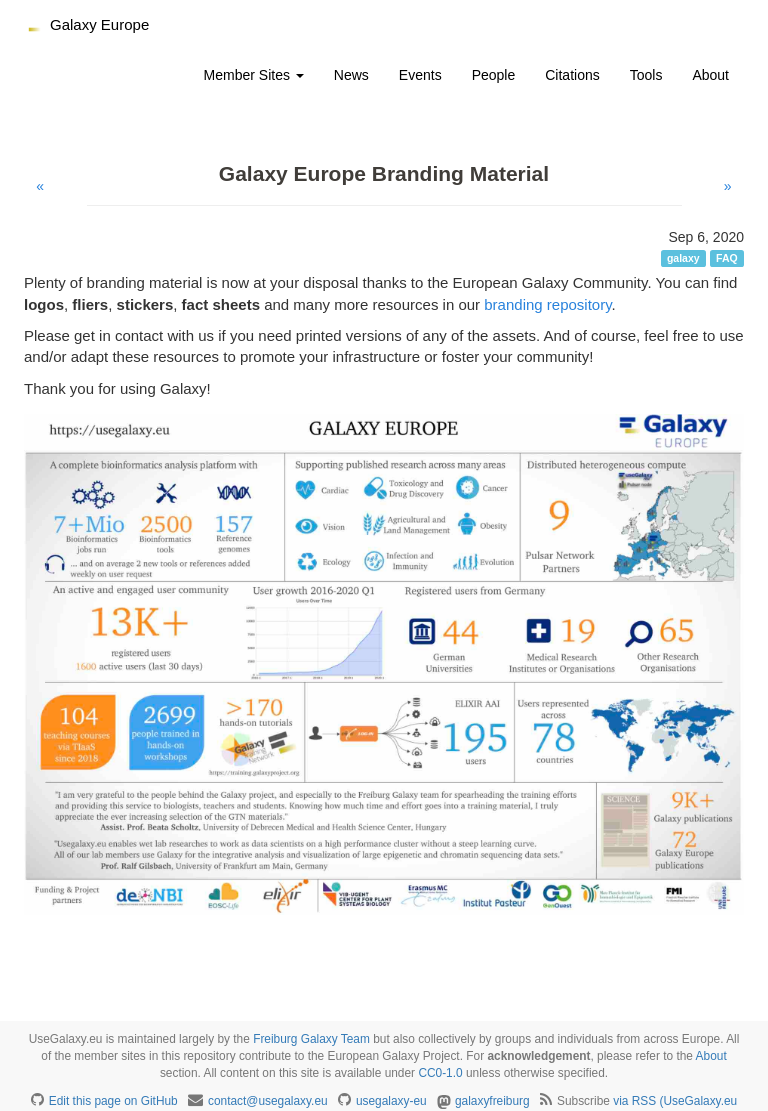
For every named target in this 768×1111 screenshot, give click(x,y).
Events (420, 75)
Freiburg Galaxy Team (311, 1039)
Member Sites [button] (254, 75)
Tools (646, 75)
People (494, 75)
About (710, 75)
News (351, 75)
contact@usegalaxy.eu (268, 1101)
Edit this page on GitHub (113, 1101)
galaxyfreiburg (492, 1101)
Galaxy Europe (99, 24)
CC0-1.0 (440, 1073)
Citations (572, 75)
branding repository (547, 304)
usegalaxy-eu (391, 1101)
